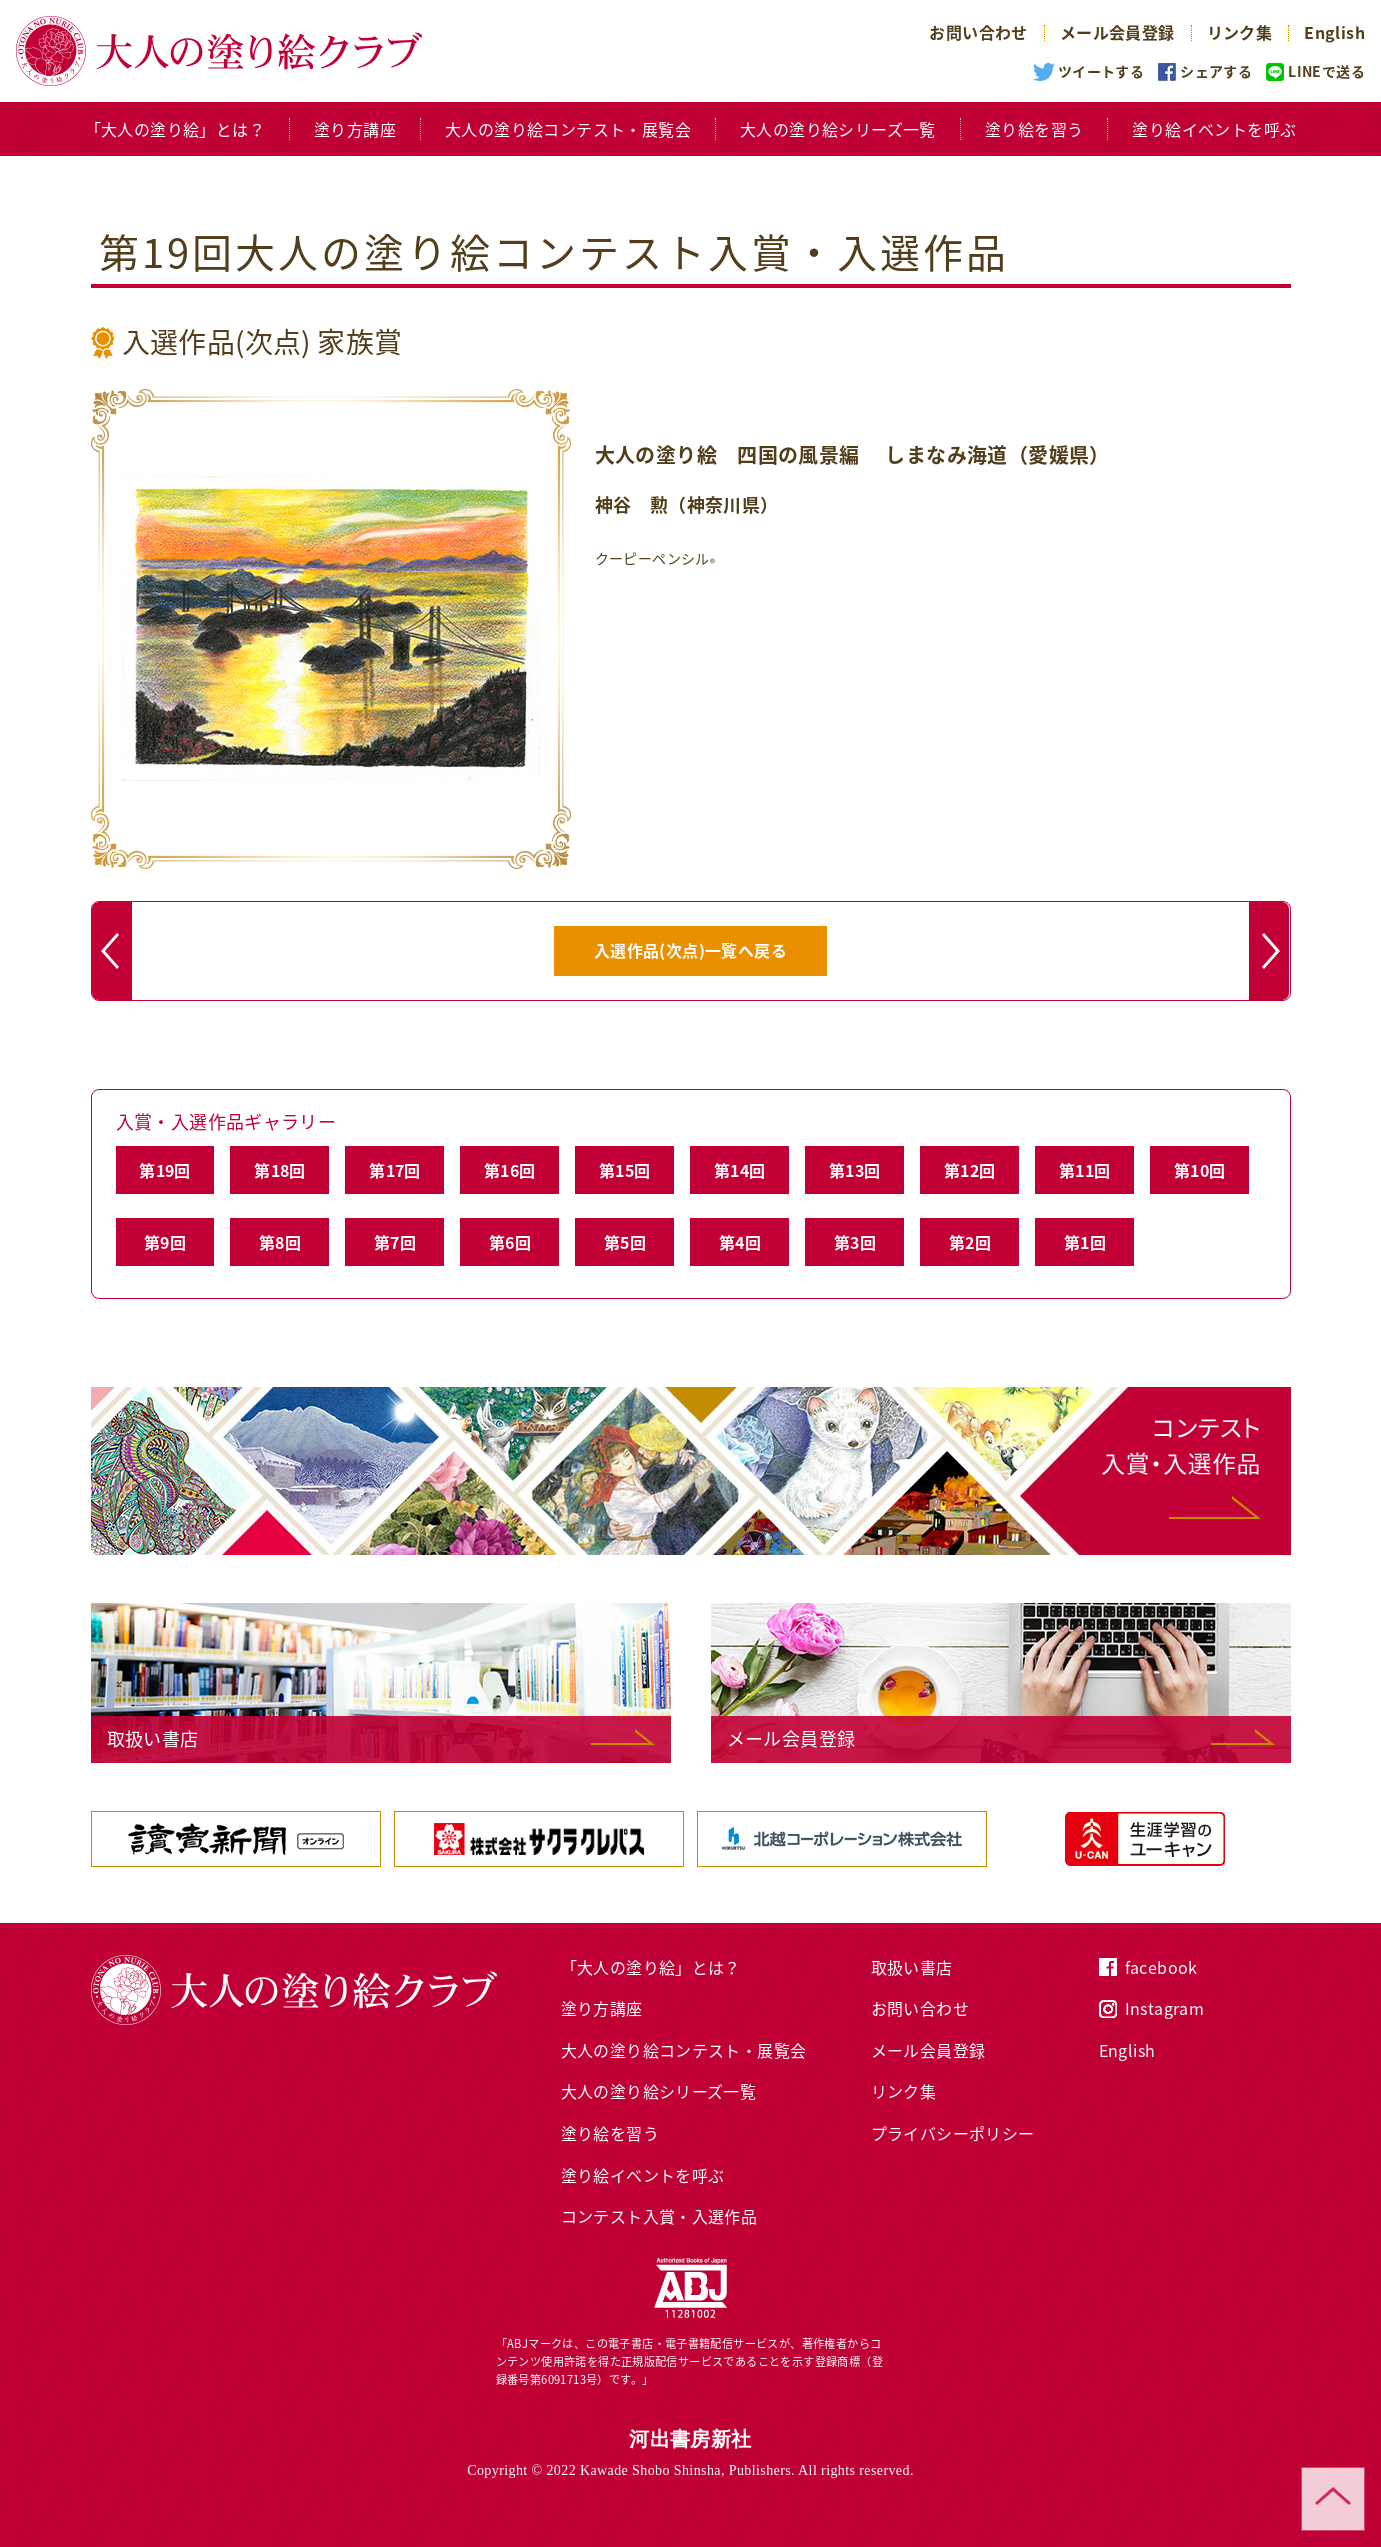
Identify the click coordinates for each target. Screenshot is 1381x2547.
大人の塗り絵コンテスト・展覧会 (568, 129)
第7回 (395, 1242)
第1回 (1085, 1242)
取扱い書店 (912, 1967)
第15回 (625, 1170)
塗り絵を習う (1034, 129)
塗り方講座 (355, 129)
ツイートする (1101, 71)
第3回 (855, 1242)
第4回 (740, 1242)
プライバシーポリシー (953, 2133)
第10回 (1200, 1170)
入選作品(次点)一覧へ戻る (690, 950)
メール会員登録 (1117, 32)
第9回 (165, 1242)
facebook (1161, 1967)
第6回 (510, 1242)
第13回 (855, 1170)
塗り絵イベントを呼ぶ (1214, 129)
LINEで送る (1326, 71)
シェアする (1216, 71)
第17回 (395, 1170)
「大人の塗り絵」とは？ (175, 129)
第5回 (625, 1242)
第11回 (1085, 1170)
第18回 (280, 1170)
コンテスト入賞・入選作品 (659, 2216)
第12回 (970, 1170)
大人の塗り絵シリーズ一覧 (838, 129)
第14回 (740, 1170)
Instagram (1165, 2008)
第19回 (165, 1170)
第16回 (510, 1170)
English (1334, 32)
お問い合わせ (978, 32)
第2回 (970, 1242)
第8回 (280, 1242)
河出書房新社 (690, 2439)
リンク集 (1240, 32)
